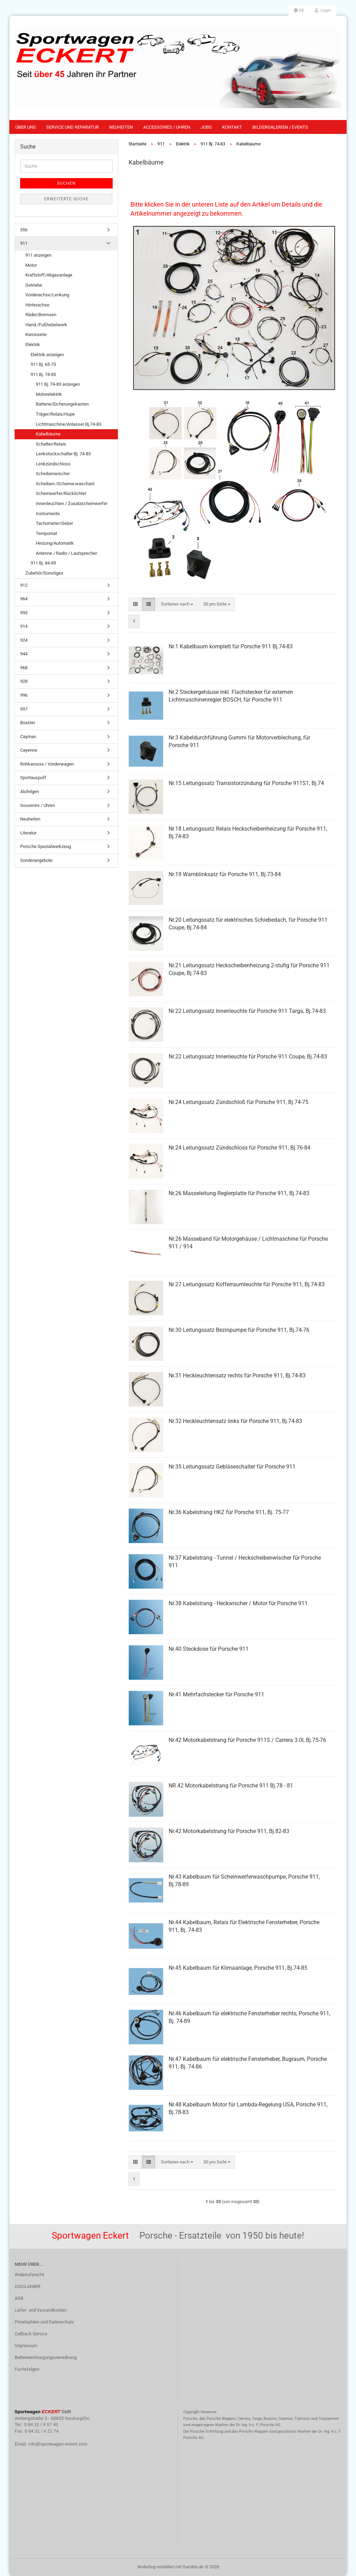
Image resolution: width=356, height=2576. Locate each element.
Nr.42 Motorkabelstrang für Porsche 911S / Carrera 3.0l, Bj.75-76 (247, 1740)
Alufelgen (29, 791)
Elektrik (32, 344)
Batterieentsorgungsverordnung (45, 2357)
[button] (299, 10)
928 (23, 681)
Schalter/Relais (51, 444)
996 (23, 695)
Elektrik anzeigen (47, 354)
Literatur (28, 832)
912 (23, 585)
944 (23, 653)
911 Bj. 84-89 (43, 563)
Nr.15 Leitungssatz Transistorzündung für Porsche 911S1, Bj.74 (246, 783)
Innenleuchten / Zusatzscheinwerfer (71, 503)
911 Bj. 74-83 (43, 374)
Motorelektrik (49, 394)
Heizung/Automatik (55, 543)
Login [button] (323, 10)
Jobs (206, 127)
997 (23, 709)
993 (23, 612)
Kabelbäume (48, 434)
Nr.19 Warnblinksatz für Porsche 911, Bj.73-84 (225, 874)
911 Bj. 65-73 (43, 364)
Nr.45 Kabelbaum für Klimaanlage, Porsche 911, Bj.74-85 (238, 1968)
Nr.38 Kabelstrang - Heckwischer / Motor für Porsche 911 (238, 1603)
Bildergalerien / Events (280, 127)
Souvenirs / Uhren (37, 805)
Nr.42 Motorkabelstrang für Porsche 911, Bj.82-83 (229, 1831)
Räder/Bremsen (40, 314)
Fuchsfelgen (27, 2369)
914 (23, 626)
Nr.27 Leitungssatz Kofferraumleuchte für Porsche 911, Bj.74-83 (247, 1284)
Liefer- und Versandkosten (41, 2310)
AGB (19, 2298)
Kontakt (232, 127)
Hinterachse (37, 304)
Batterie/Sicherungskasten (62, 404)
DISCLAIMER (27, 2286)
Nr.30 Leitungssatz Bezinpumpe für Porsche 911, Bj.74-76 (239, 1330)
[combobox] (177, 604)
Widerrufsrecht (29, 2274)
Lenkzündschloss (53, 463)
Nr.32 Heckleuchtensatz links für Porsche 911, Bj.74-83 (235, 1421)
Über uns (25, 127)
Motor (31, 265)
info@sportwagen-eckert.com (58, 2444)
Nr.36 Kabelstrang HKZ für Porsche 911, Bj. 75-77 (229, 1512)
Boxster (27, 722)
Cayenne (28, 750)
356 (23, 229)
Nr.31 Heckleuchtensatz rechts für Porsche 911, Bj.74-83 (237, 1375)
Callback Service (31, 2333)
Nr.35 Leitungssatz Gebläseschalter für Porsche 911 (232, 1466)
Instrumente (48, 513)
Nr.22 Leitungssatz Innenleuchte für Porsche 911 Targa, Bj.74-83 (247, 1011)
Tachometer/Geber (54, 523)
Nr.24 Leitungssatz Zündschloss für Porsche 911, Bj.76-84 (239, 1147)
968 (23, 667)
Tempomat (46, 533)
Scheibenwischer (53, 473)
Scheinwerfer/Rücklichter (61, 493)
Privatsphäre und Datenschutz (44, 2322)
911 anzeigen (38, 255)
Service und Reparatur (72, 127)
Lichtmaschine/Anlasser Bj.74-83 (68, 424)
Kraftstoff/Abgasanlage (48, 275)
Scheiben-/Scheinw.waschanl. (65, 483)
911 (23, 243)
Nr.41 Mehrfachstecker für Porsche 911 (216, 1694)
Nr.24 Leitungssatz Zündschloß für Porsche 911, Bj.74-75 (238, 1102)
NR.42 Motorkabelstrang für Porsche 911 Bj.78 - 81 (231, 1785)
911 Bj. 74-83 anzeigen (58, 384)
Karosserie (36, 334)
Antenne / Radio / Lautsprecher (66, 553)
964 (23, 598)
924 (23, 640)
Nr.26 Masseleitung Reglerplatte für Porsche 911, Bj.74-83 (239, 1193)
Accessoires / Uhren (166, 127)
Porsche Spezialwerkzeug (45, 846)
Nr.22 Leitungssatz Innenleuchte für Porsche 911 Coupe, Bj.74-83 (248, 1056)
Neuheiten (121, 127)
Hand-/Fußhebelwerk (46, 324)
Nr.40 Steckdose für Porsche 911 (209, 1649)
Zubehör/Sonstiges (44, 573)
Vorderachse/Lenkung (47, 294)
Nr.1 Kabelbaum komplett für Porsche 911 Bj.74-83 (231, 646)
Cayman (28, 736)
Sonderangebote (36, 860)
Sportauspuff (33, 777)
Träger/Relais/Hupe (55, 414)
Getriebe (33, 285)
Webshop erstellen (155, 2566)
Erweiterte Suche (66, 199)
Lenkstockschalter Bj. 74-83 (63, 453)
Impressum (26, 2345)
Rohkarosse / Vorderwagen (47, 764)
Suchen (66, 183)
